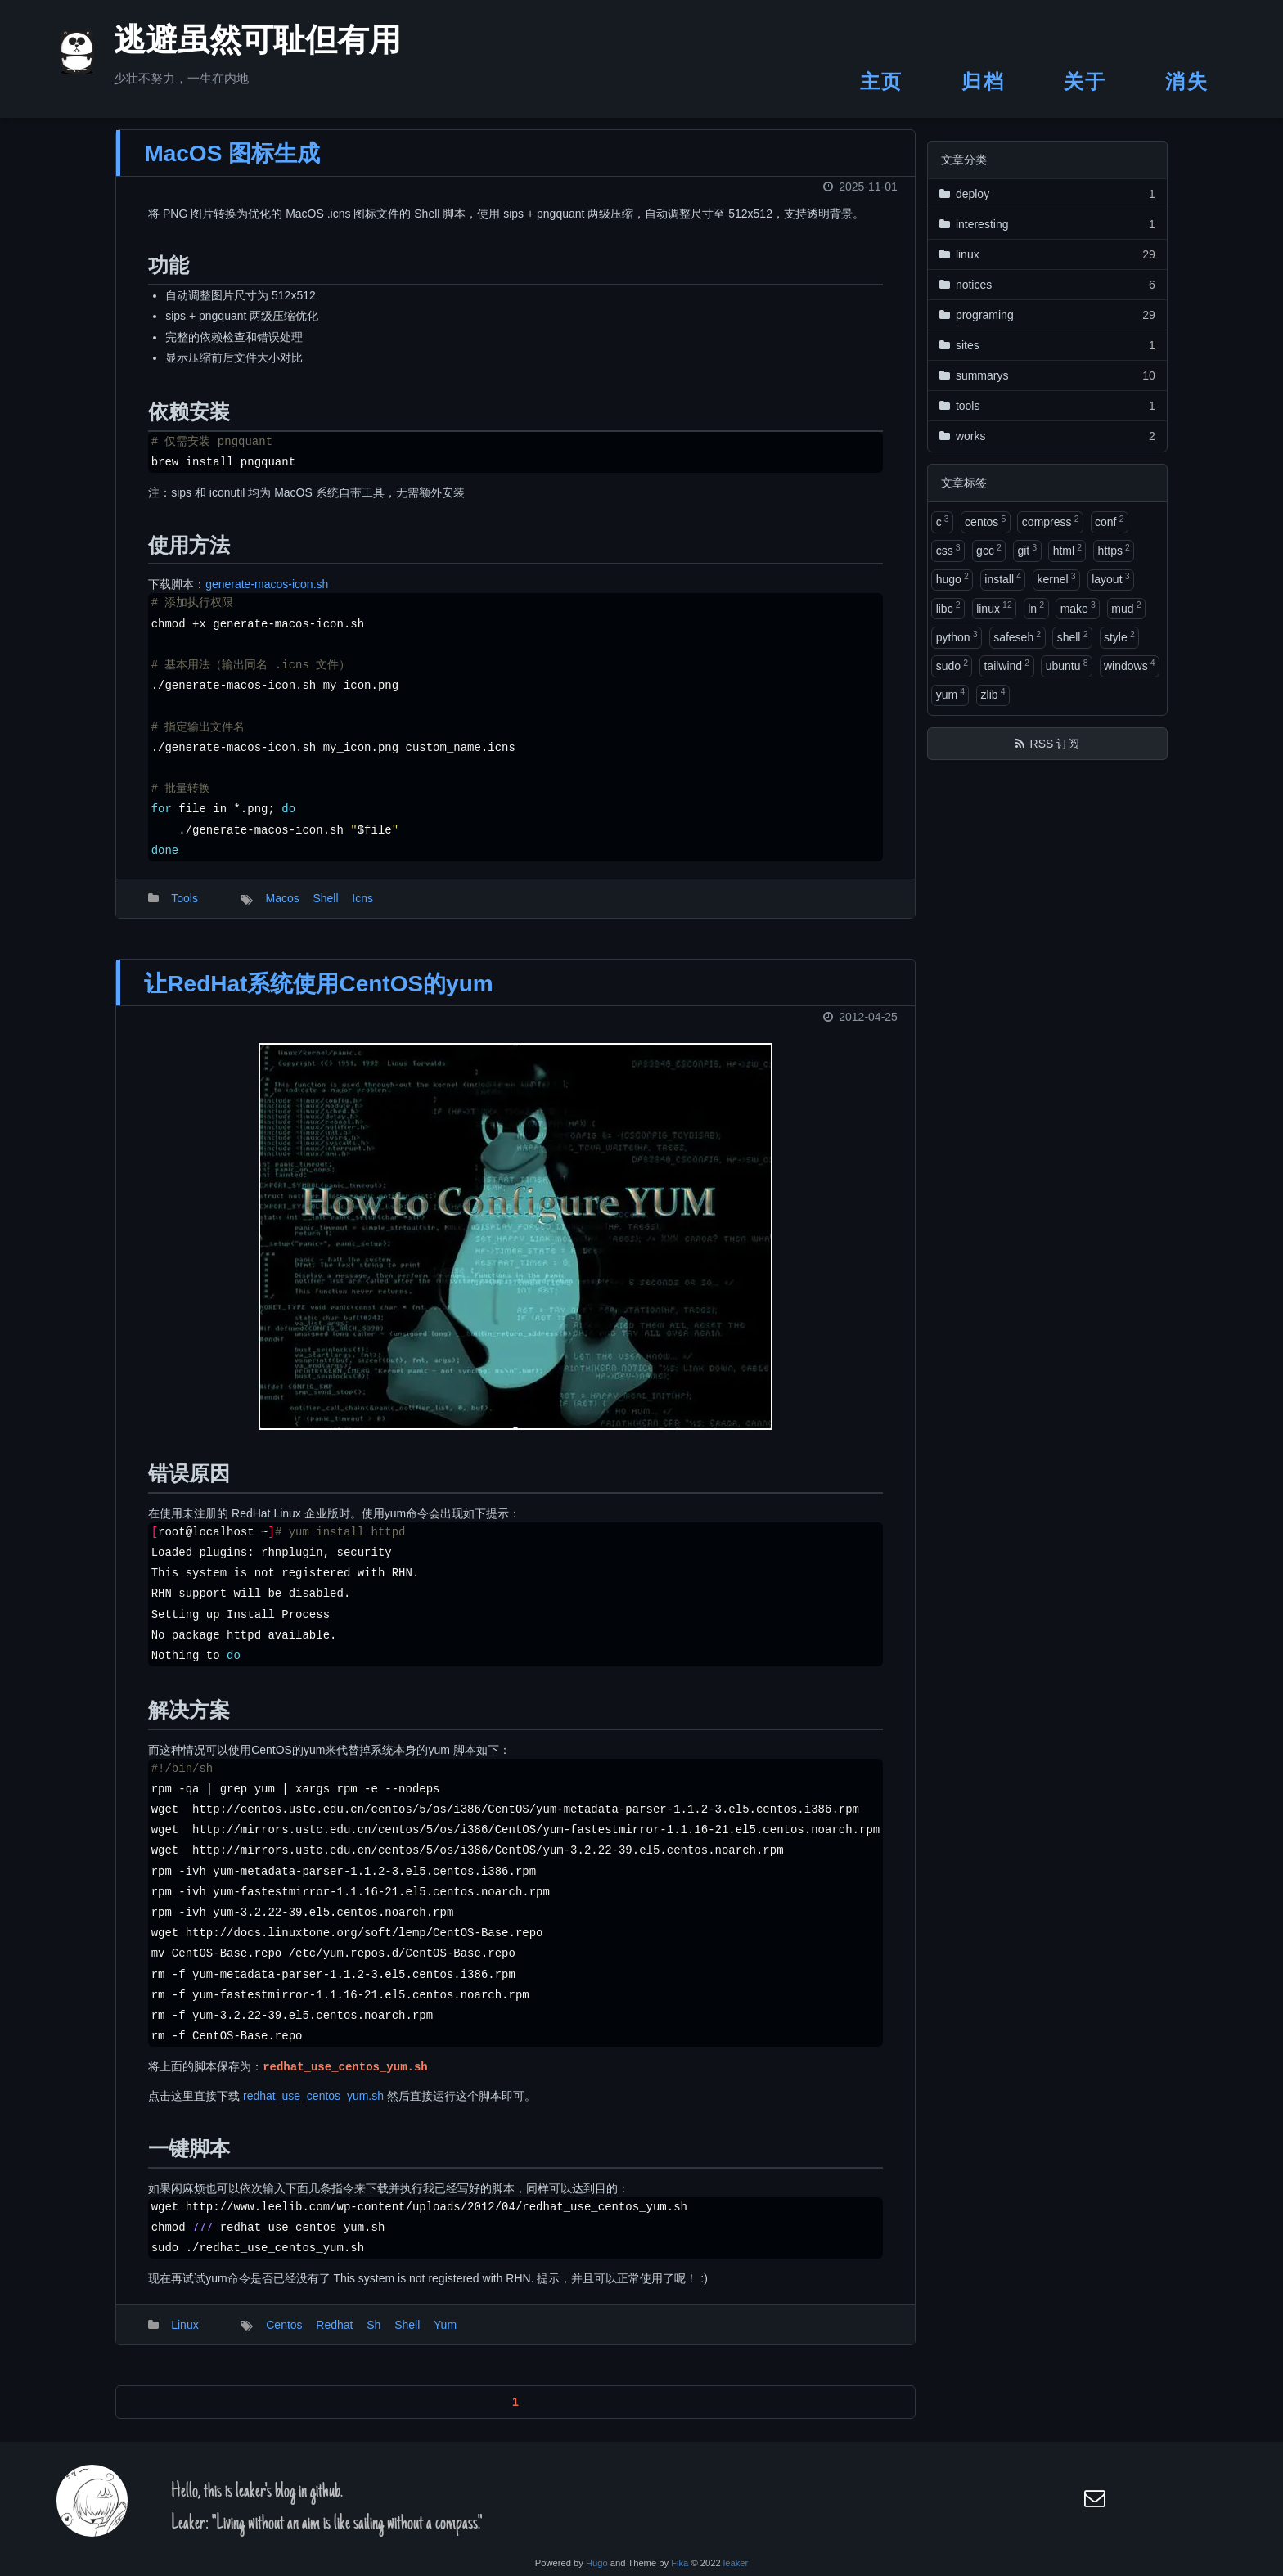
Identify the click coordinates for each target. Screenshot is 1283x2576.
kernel (1057, 578)
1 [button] (515, 2413)
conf (1109, 521)
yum (950, 693)
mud (1126, 607)
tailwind (1006, 665)
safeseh (1017, 636)
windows (1129, 665)
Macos (282, 909)
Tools (184, 909)
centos (985, 521)
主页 (881, 81)
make (1078, 607)
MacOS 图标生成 (232, 165)
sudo (952, 665)
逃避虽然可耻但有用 (237, 44)
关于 (1085, 81)
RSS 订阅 (1055, 743)
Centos (284, 2336)
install (1002, 578)
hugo (952, 578)
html (1067, 549)
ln (1036, 607)
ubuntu (1067, 665)
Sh (373, 2336)
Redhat (334, 2336)
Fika (679, 2563)
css (948, 549)
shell (1072, 636)
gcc (989, 549)
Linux (184, 2336)
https (1114, 549)
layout (1110, 578)
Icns (362, 909)
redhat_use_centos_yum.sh (313, 2107)
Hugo (597, 2563)
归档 (983, 81)
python (957, 636)
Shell (325, 909)
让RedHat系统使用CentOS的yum (318, 995)
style (1119, 636)
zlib (993, 693)
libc (948, 607)
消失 (1187, 81)
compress (1050, 521)
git (1027, 549)
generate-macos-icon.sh (266, 595)
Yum (445, 2336)
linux (994, 607)
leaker (735, 2563)
